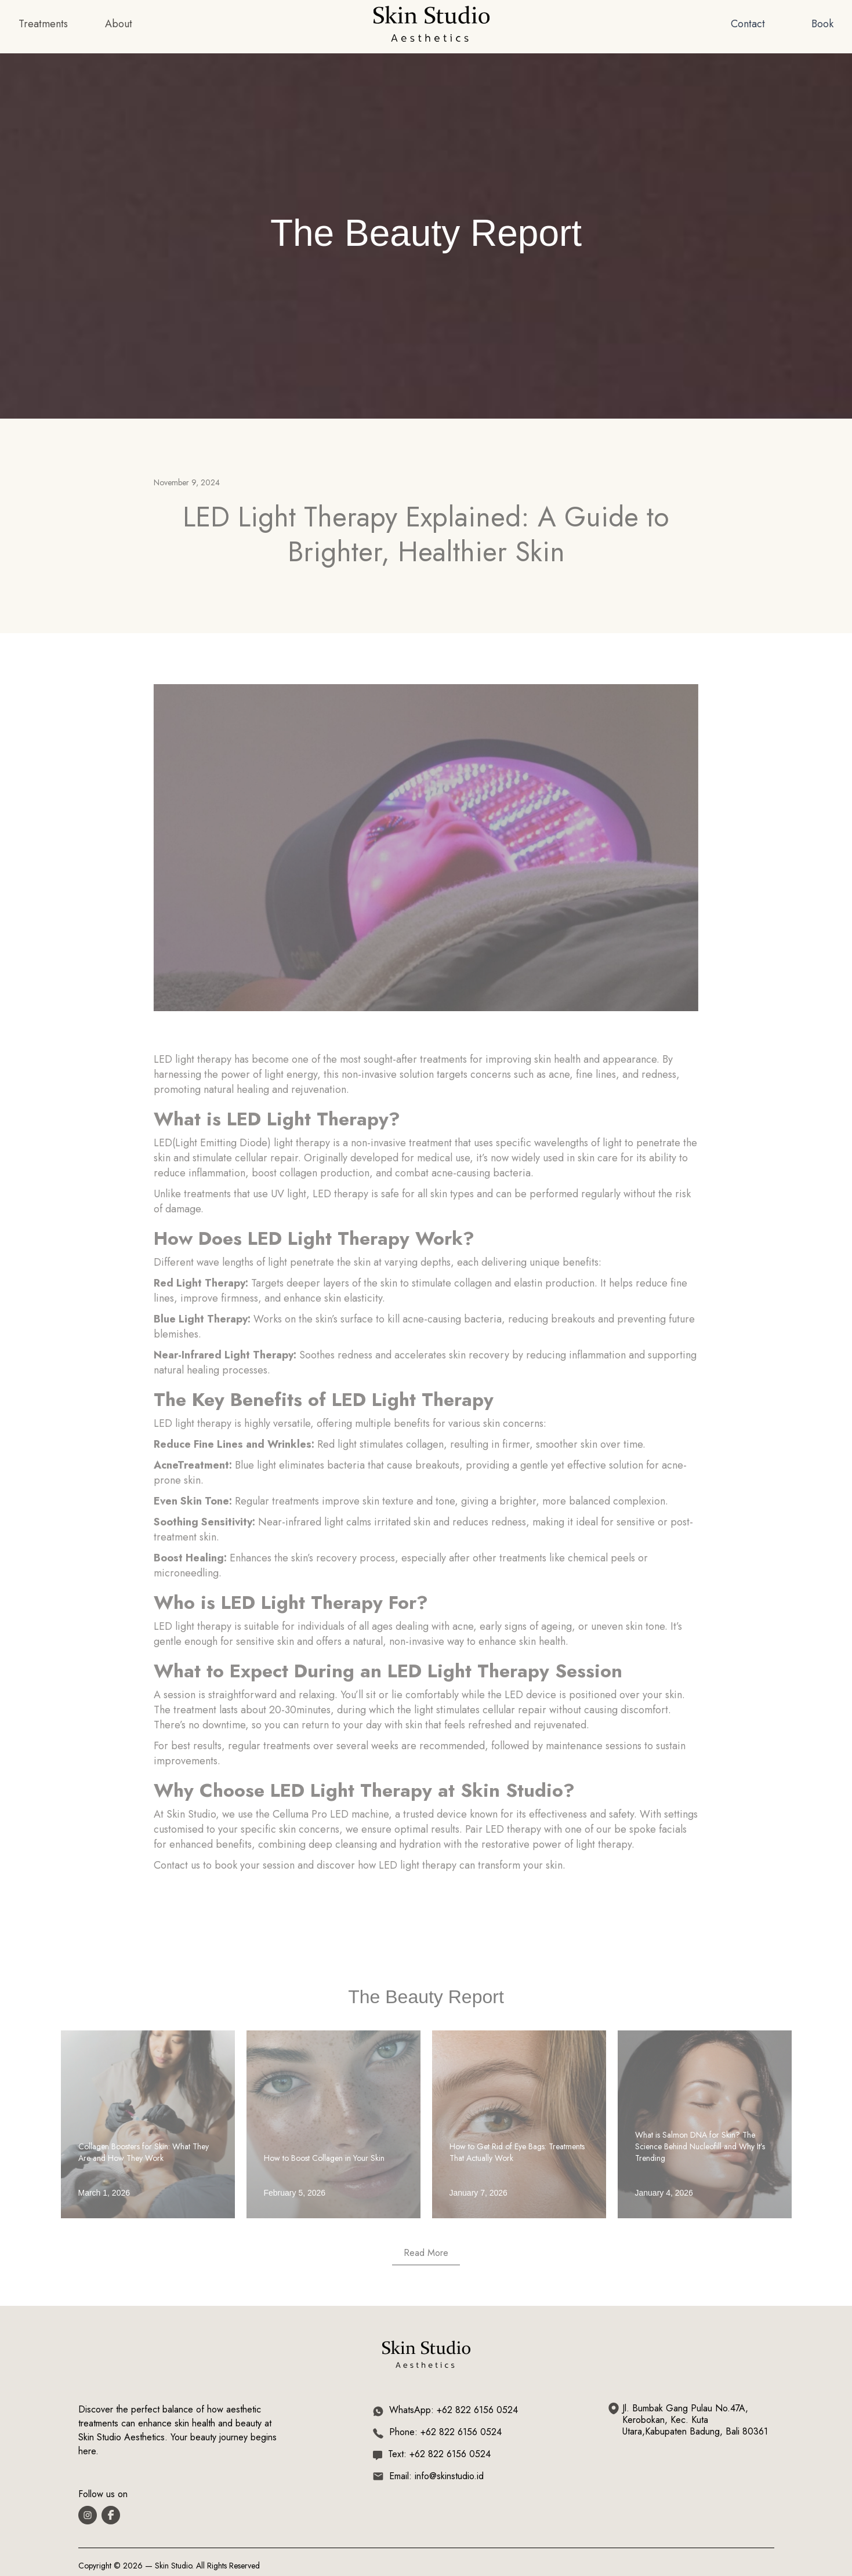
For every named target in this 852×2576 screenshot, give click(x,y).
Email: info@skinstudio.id (436, 2476)
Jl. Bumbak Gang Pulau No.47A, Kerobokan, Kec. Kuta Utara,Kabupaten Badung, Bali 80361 (695, 2419)
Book (822, 23)
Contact (748, 23)
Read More (426, 2252)
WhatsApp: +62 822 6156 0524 (453, 2410)
